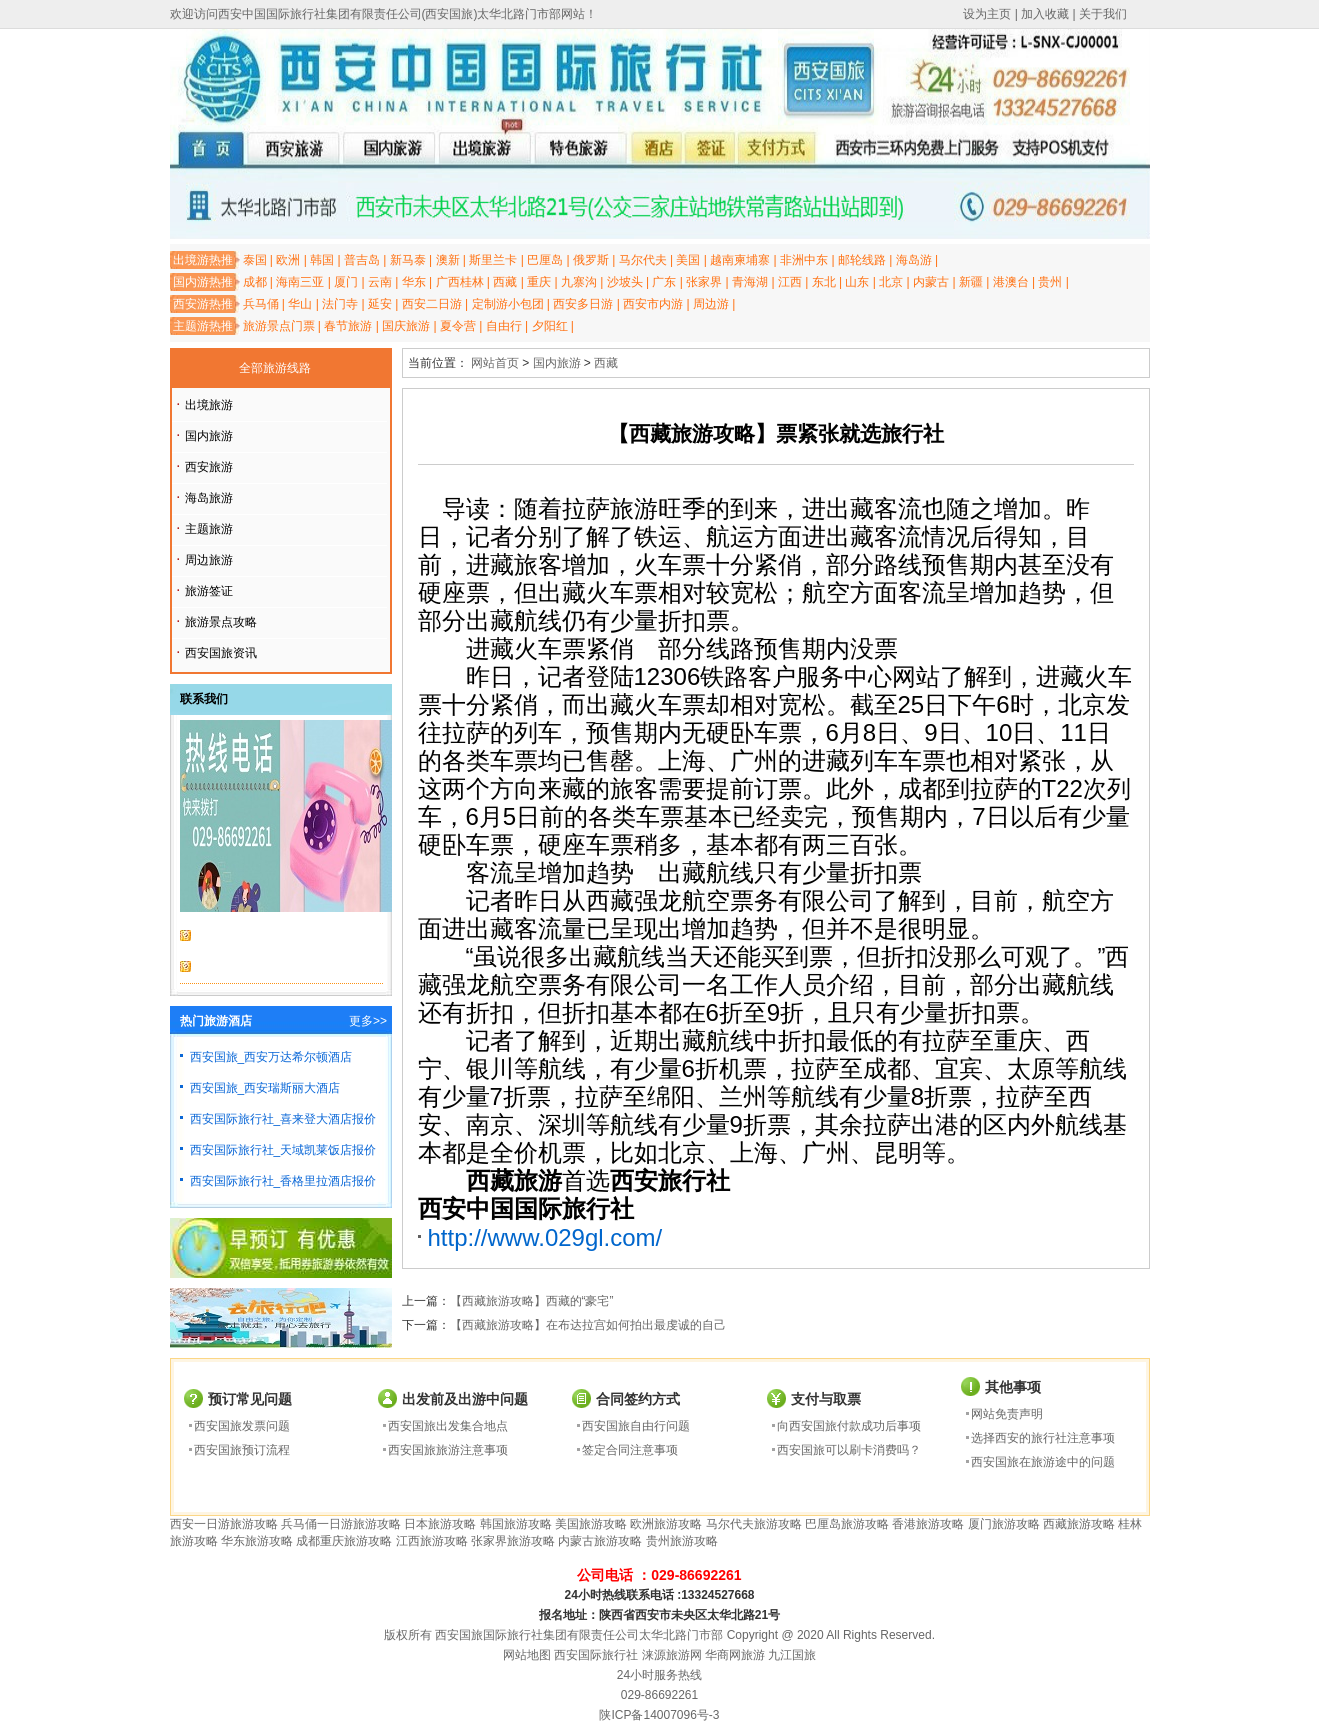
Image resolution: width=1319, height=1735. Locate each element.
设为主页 (987, 14)
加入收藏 (1045, 14)
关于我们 (1103, 14)
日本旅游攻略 (440, 1524)
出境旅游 (209, 405)
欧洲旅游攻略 (666, 1524)
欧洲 (288, 260)
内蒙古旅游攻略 (600, 1541)
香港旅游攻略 (928, 1524)
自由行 (504, 326)
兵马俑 (261, 304)
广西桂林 (460, 282)
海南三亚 (300, 282)
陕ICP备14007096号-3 (659, 1715)
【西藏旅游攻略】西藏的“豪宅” (532, 1301)
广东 (664, 282)
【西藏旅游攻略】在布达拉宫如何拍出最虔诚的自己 (588, 1325)
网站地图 (527, 1655)
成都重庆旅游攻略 (344, 1541)
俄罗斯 (591, 260)
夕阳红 (550, 326)
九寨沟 (579, 282)
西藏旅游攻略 (1079, 1524)
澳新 (448, 260)
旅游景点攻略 (221, 622)
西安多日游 (583, 304)
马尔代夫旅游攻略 (754, 1524)
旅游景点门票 (279, 326)
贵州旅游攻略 (682, 1541)
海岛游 (914, 260)
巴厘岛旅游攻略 (847, 1524)
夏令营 (458, 326)
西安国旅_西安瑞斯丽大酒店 (265, 1088)
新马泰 (408, 260)
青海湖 (750, 282)
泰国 (255, 260)
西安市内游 (653, 304)
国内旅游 (209, 436)
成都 (255, 282)
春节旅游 (348, 326)
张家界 (704, 282)
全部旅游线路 (275, 368)
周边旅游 (209, 560)
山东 (857, 282)
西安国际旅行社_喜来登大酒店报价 (283, 1119)
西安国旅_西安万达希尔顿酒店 (271, 1057)
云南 (380, 282)
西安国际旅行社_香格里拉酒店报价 (283, 1181)
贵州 (1050, 282)
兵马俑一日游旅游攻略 (341, 1524)
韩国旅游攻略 (516, 1524)
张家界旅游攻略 (513, 1541)
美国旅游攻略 (591, 1524)
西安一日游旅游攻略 (224, 1524)
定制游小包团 (508, 304)
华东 (414, 282)
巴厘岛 (545, 260)
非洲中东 (804, 260)
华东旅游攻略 (257, 1541)
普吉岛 (362, 260)
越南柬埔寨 (740, 260)
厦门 (346, 282)
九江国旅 (792, 1655)
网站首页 (495, 363)
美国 (688, 260)
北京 (891, 282)
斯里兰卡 (493, 260)
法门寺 (340, 304)
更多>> (368, 1021)
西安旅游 (209, 467)
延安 (380, 304)
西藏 (505, 282)
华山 (300, 304)
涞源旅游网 (672, 1655)
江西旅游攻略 (432, 1541)
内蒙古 (931, 282)
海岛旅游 (209, 498)
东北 (824, 282)
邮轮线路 (862, 260)
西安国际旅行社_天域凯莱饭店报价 (283, 1150)
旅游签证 (209, 591)
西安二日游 (432, 304)
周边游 (711, 304)
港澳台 (1011, 282)
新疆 (971, 282)
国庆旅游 (406, 326)
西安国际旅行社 (596, 1655)
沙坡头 (625, 282)
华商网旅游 (735, 1655)
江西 (790, 282)
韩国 (322, 260)
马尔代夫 (643, 260)
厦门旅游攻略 (1004, 1524)
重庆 (539, 282)
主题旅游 (209, 529)
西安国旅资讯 (221, 653)
